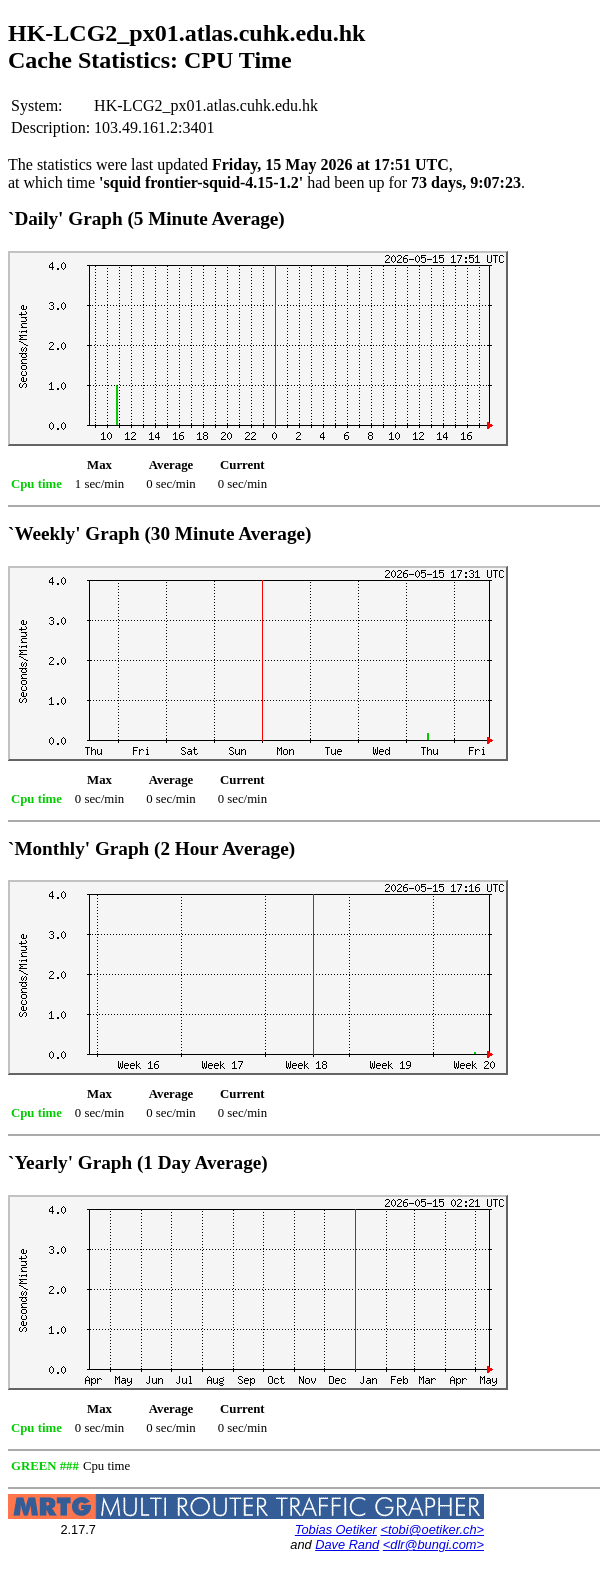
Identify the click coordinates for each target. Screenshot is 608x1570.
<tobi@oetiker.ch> (432, 1529)
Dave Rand (347, 1544)
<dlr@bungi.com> (433, 1544)
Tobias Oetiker (336, 1529)
